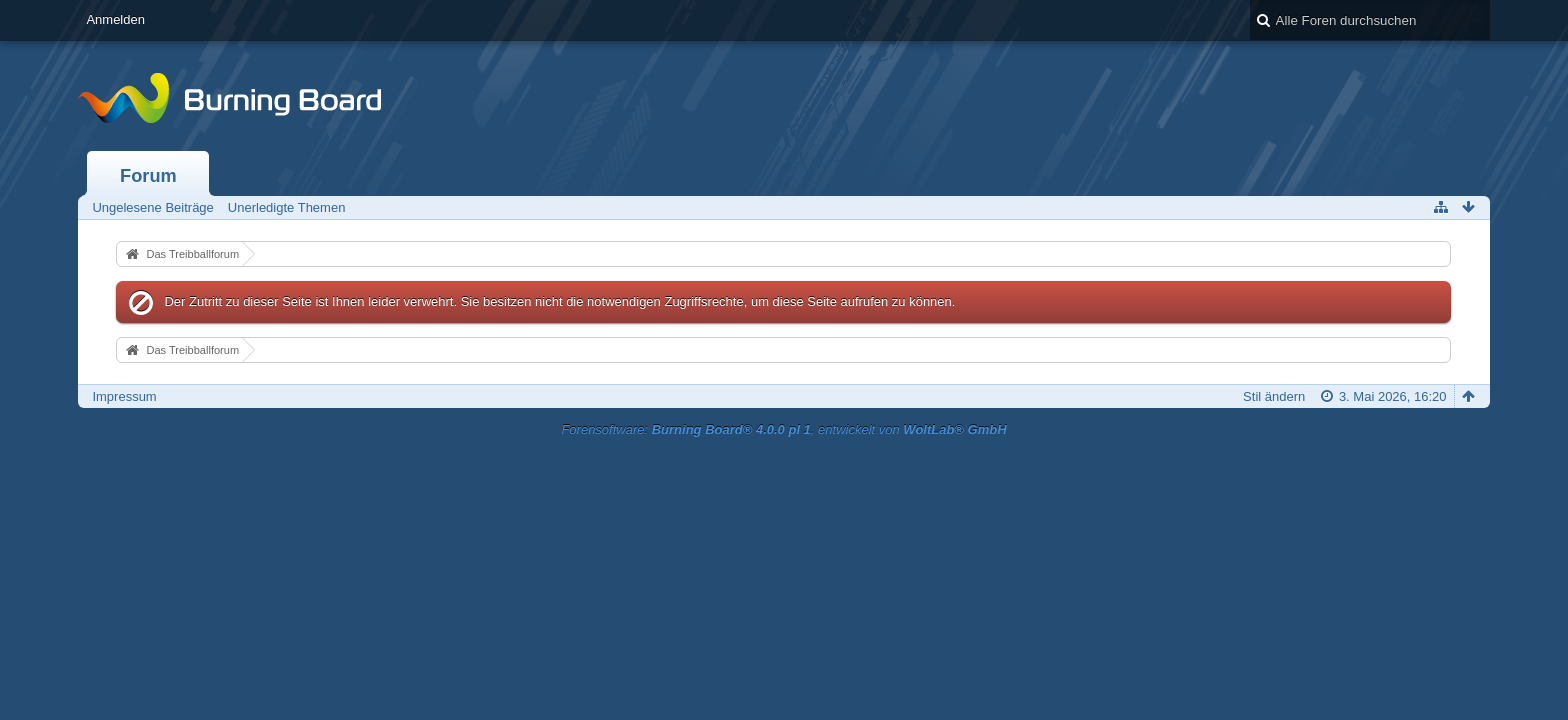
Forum (148, 176)
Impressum (124, 396)
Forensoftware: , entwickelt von (783, 429)
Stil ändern (1274, 396)
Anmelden (115, 19)
